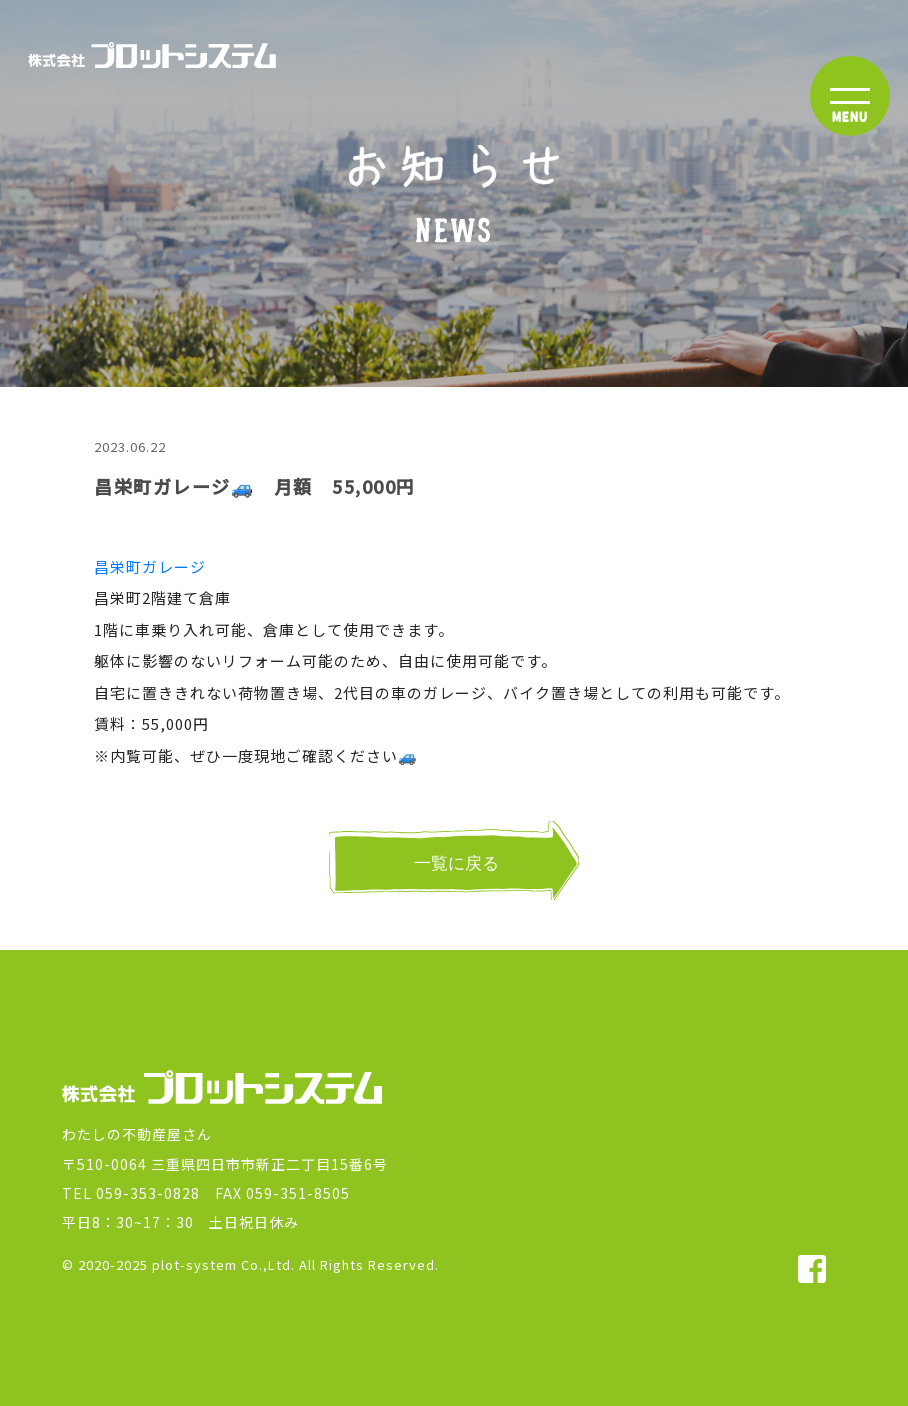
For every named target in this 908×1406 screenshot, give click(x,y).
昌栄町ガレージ (150, 566)
